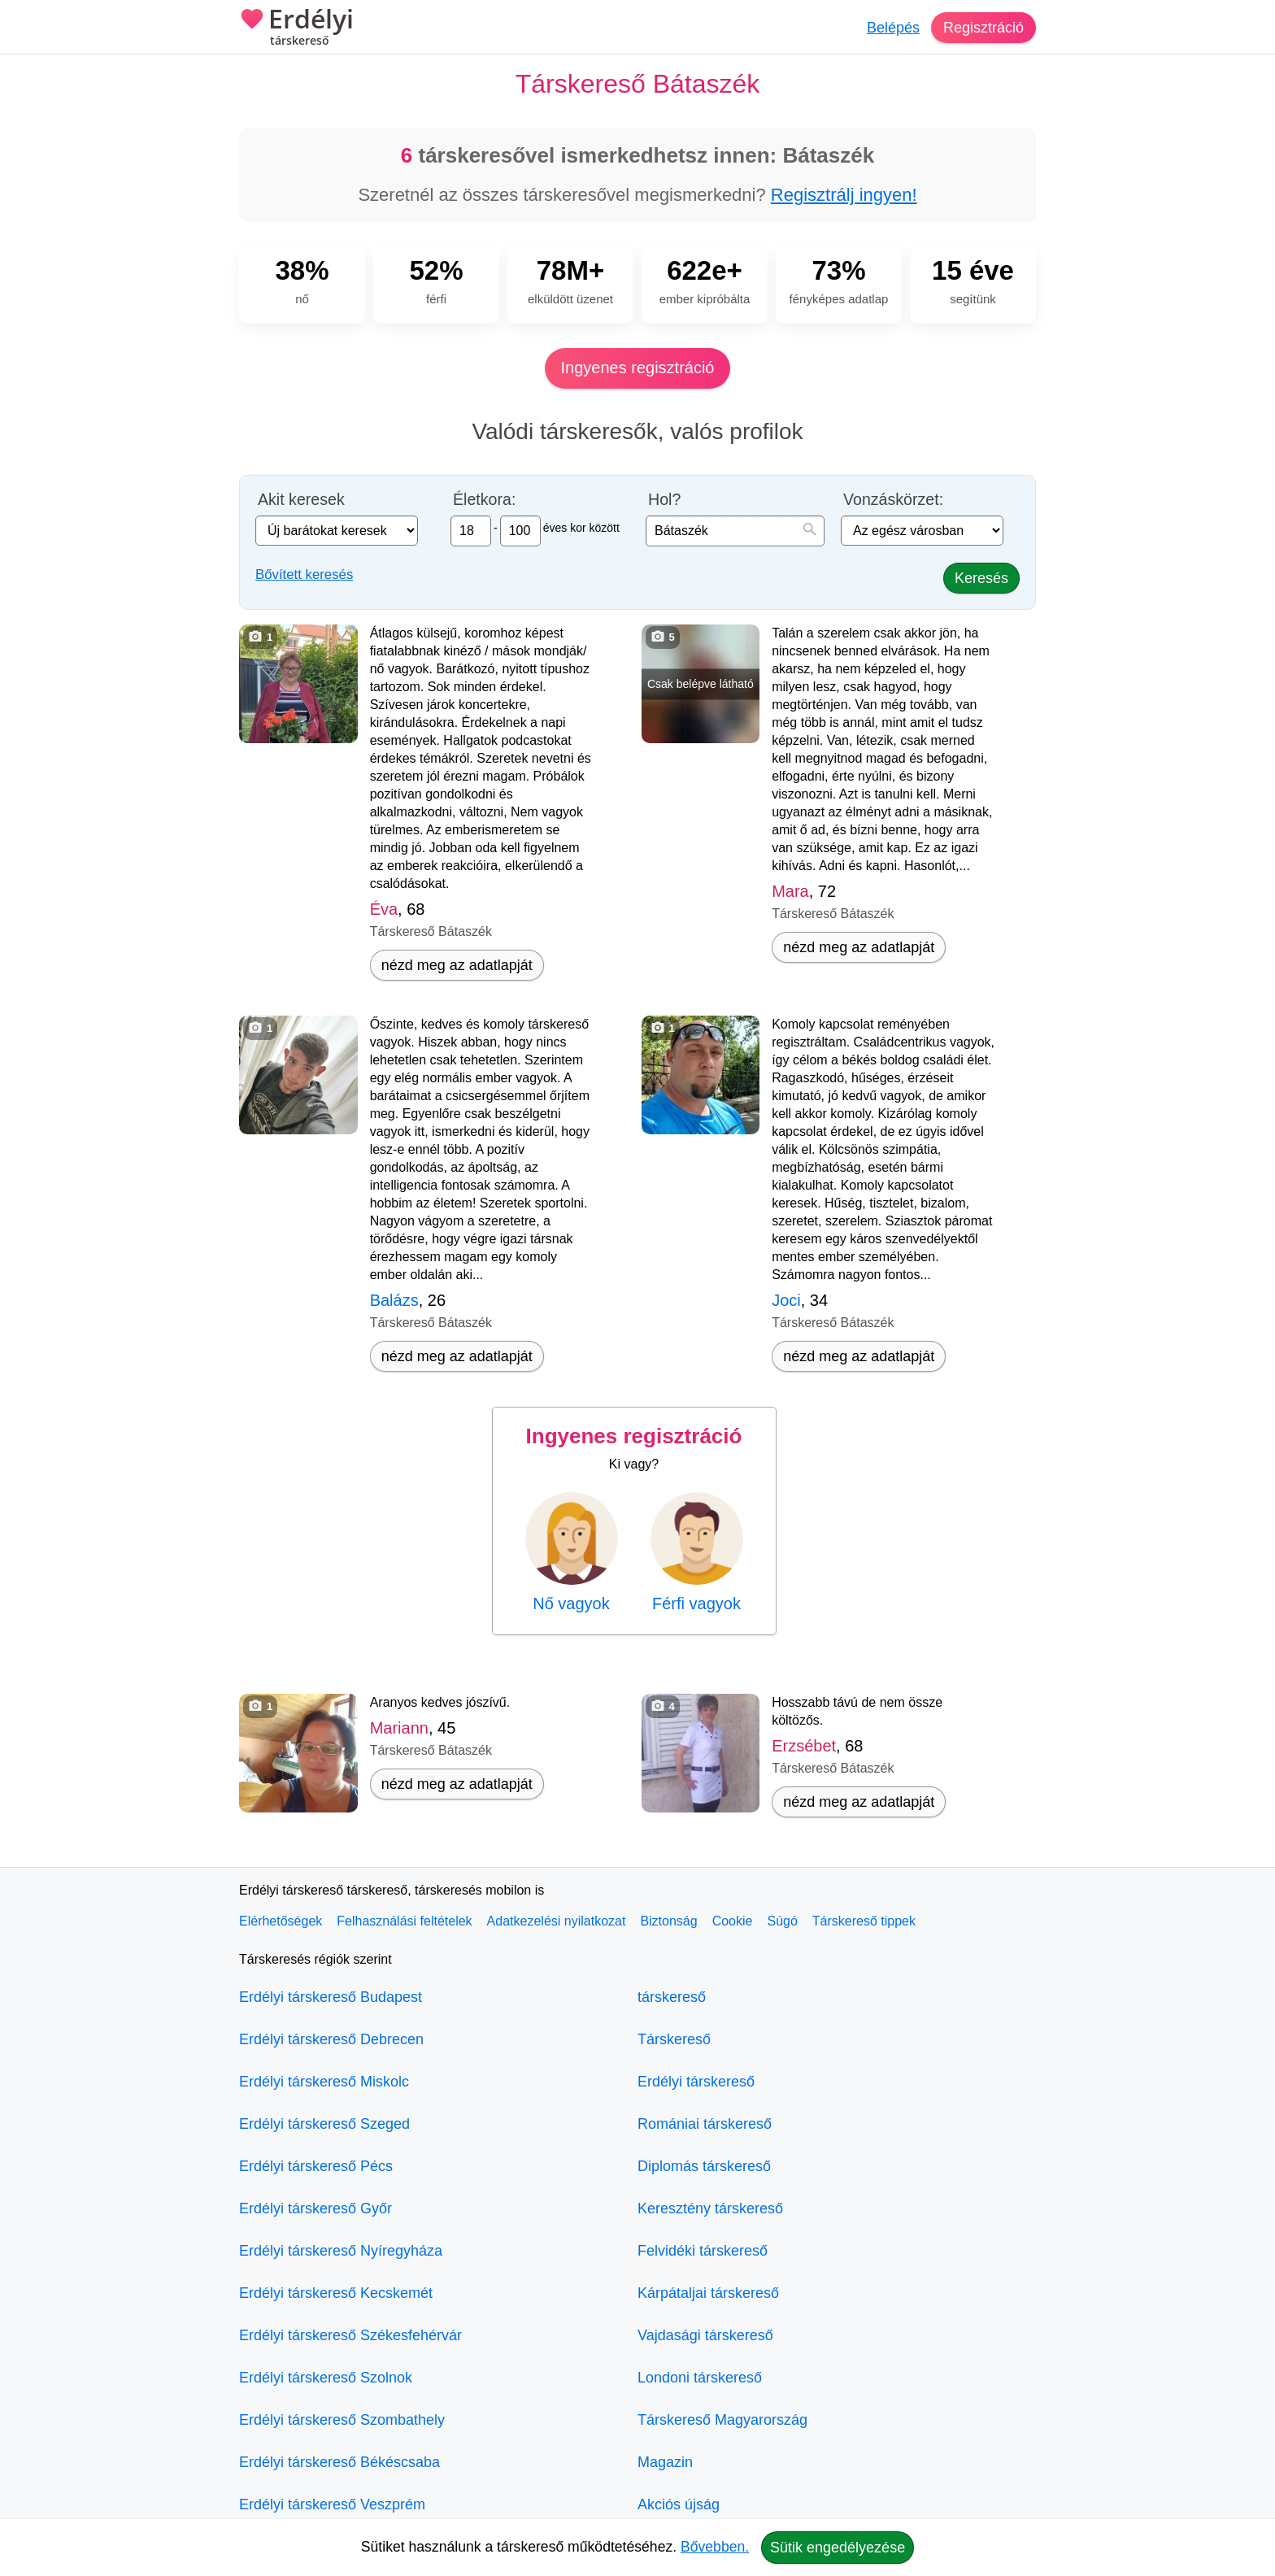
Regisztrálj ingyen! (844, 195)
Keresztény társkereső (710, 2208)
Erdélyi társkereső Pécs (316, 2166)
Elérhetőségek (280, 1921)
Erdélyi (296, 28)
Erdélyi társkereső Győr (315, 2208)
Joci (786, 1300)
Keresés (981, 578)
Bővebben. (715, 2547)
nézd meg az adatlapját (457, 965)
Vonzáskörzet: (893, 499)
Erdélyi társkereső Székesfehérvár (350, 2335)
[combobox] (735, 531)
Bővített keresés (304, 574)
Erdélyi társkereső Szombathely (342, 2420)
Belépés (893, 28)
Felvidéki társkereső (703, 2251)
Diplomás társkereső (704, 2166)
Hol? (664, 499)
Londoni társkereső (700, 2377)
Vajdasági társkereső (705, 2335)
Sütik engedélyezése (837, 2547)
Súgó (782, 1921)
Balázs (394, 1300)
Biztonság (668, 1921)
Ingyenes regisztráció (638, 367)
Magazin (665, 2462)
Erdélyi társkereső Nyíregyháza (340, 2251)
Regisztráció (983, 28)
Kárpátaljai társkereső (708, 2293)
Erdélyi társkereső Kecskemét (336, 2293)
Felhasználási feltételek (404, 1921)
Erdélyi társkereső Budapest (330, 1997)
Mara (790, 891)
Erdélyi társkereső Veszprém (332, 2504)
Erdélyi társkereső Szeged (324, 2124)
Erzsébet (804, 1746)
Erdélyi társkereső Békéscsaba (339, 2462)
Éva (384, 909)
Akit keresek (301, 499)
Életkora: (484, 499)
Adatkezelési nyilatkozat (556, 1921)
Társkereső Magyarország (722, 2420)
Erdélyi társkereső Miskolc (324, 2081)
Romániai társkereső (705, 2124)
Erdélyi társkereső (696, 2081)
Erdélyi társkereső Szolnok (325, 2377)
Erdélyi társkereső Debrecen (331, 2039)
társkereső (672, 1997)
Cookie (732, 1921)
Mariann (399, 1728)
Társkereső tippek (864, 1921)
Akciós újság (679, 2504)
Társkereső (674, 2039)
